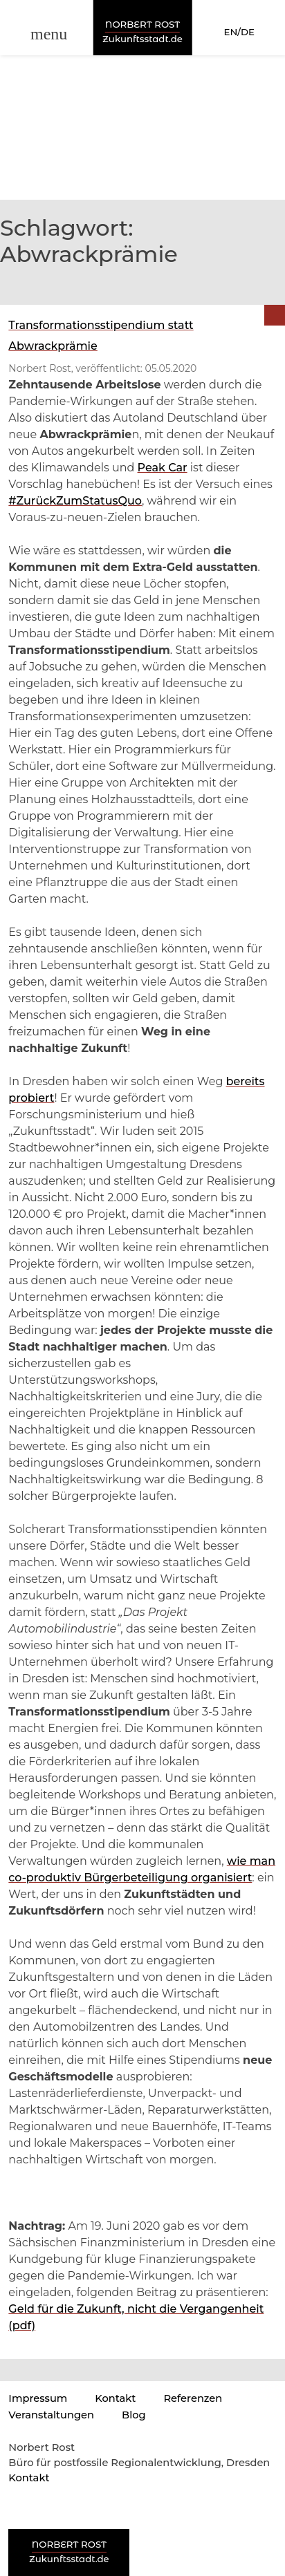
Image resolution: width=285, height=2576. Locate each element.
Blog (134, 2415)
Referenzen (192, 2398)
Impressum (37, 2398)
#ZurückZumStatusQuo (75, 500)
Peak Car (162, 467)
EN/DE (239, 31)
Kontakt (115, 2398)
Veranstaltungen (51, 2415)
